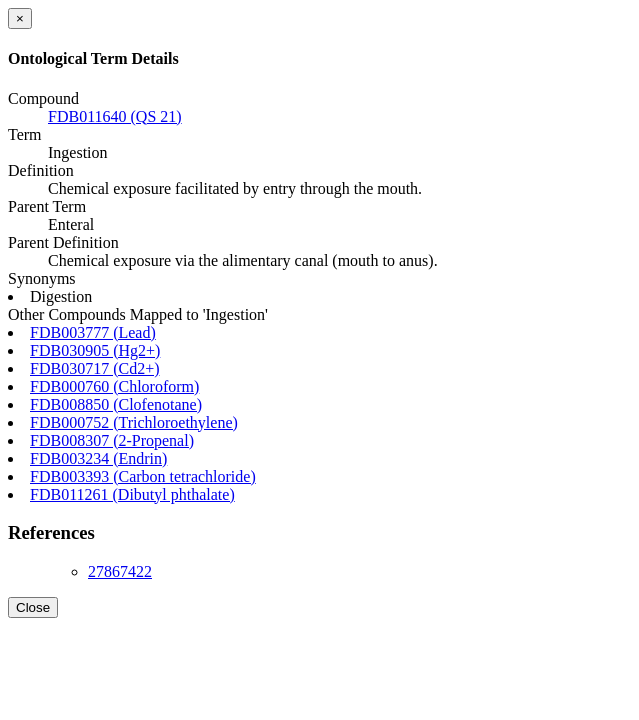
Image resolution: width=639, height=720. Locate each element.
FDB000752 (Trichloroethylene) (134, 422)
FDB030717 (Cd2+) (94, 368)
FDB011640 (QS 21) (115, 116)
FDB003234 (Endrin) (98, 458)
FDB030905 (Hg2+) (95, 350)
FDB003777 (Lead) (93, 332)
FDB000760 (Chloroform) (114, 386)
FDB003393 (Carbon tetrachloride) (143, 476)
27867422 (120, 571)
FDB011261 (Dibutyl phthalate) (132, 494)
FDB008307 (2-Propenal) (112, 440)
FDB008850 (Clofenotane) (116, 404)
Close (33, 607)
